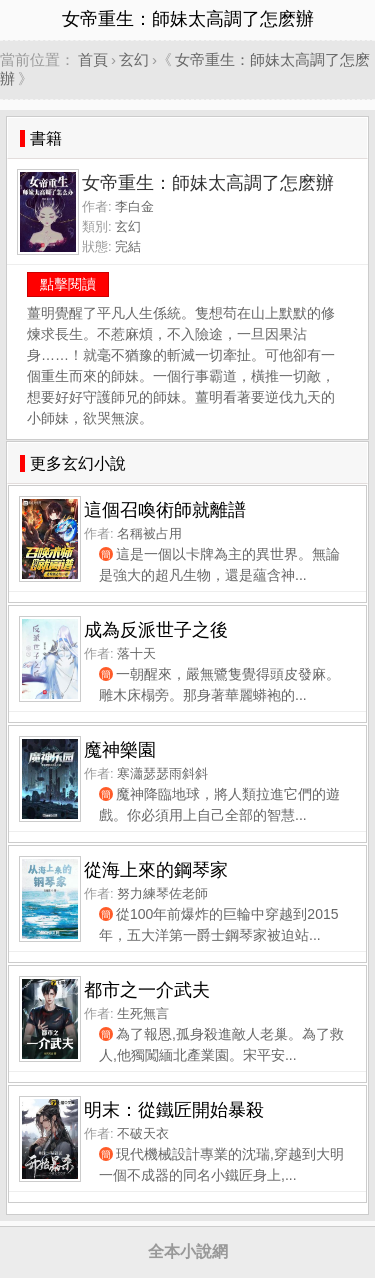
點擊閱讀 (68, 284)
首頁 (93, 59)
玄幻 (134, 59)
